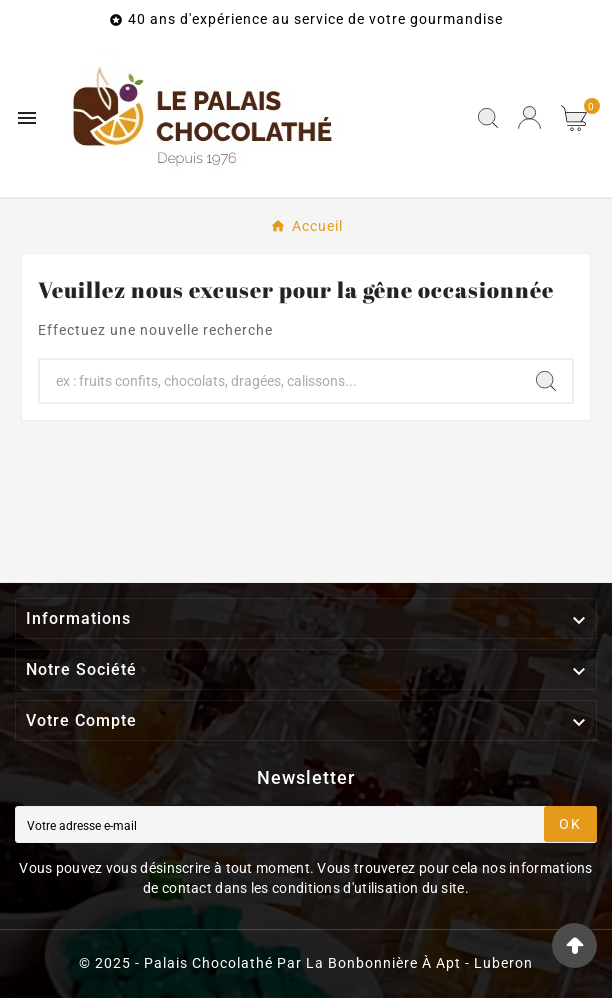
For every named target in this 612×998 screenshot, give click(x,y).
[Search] (546, 381)
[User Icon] (529, 117)
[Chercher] (280, 381)
